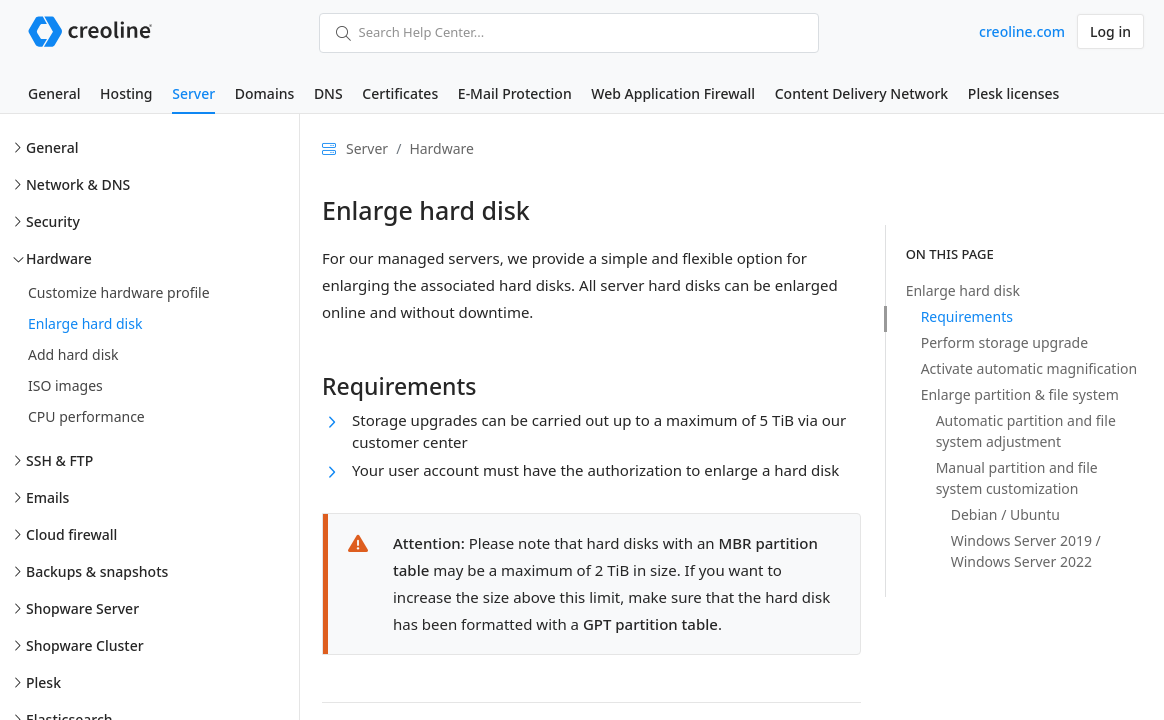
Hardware (59, 258)
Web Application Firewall (673, 93)
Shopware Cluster (85, 645)
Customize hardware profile (119, 292)
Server (193, 93)
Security (53, 221)
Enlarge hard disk (85, 323)
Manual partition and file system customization (1017, 478)
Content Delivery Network (861, 93)
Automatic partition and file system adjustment (1026, 431)
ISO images (65, 385)
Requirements (967, 316)
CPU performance (86, 416)
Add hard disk (73, 354)
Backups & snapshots (97, 571)
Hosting (126, 93)
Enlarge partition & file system (1020, 394)
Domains (264, 93)
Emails (47, 497)
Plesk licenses (1014, 93)
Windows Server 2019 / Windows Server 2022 (1026, 551)
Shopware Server (82, 608)
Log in (1110, 31)
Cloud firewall (71, 534)
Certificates (400, 93)
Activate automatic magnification (1029, 368)
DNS (328, 93)
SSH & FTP (59, 460)
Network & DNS (78, 184)
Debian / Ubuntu (1005, 514)
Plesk (43, 682)
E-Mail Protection (515, 93)
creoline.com (1022, 31)
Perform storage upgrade (1004, 342)
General (54, 93)
